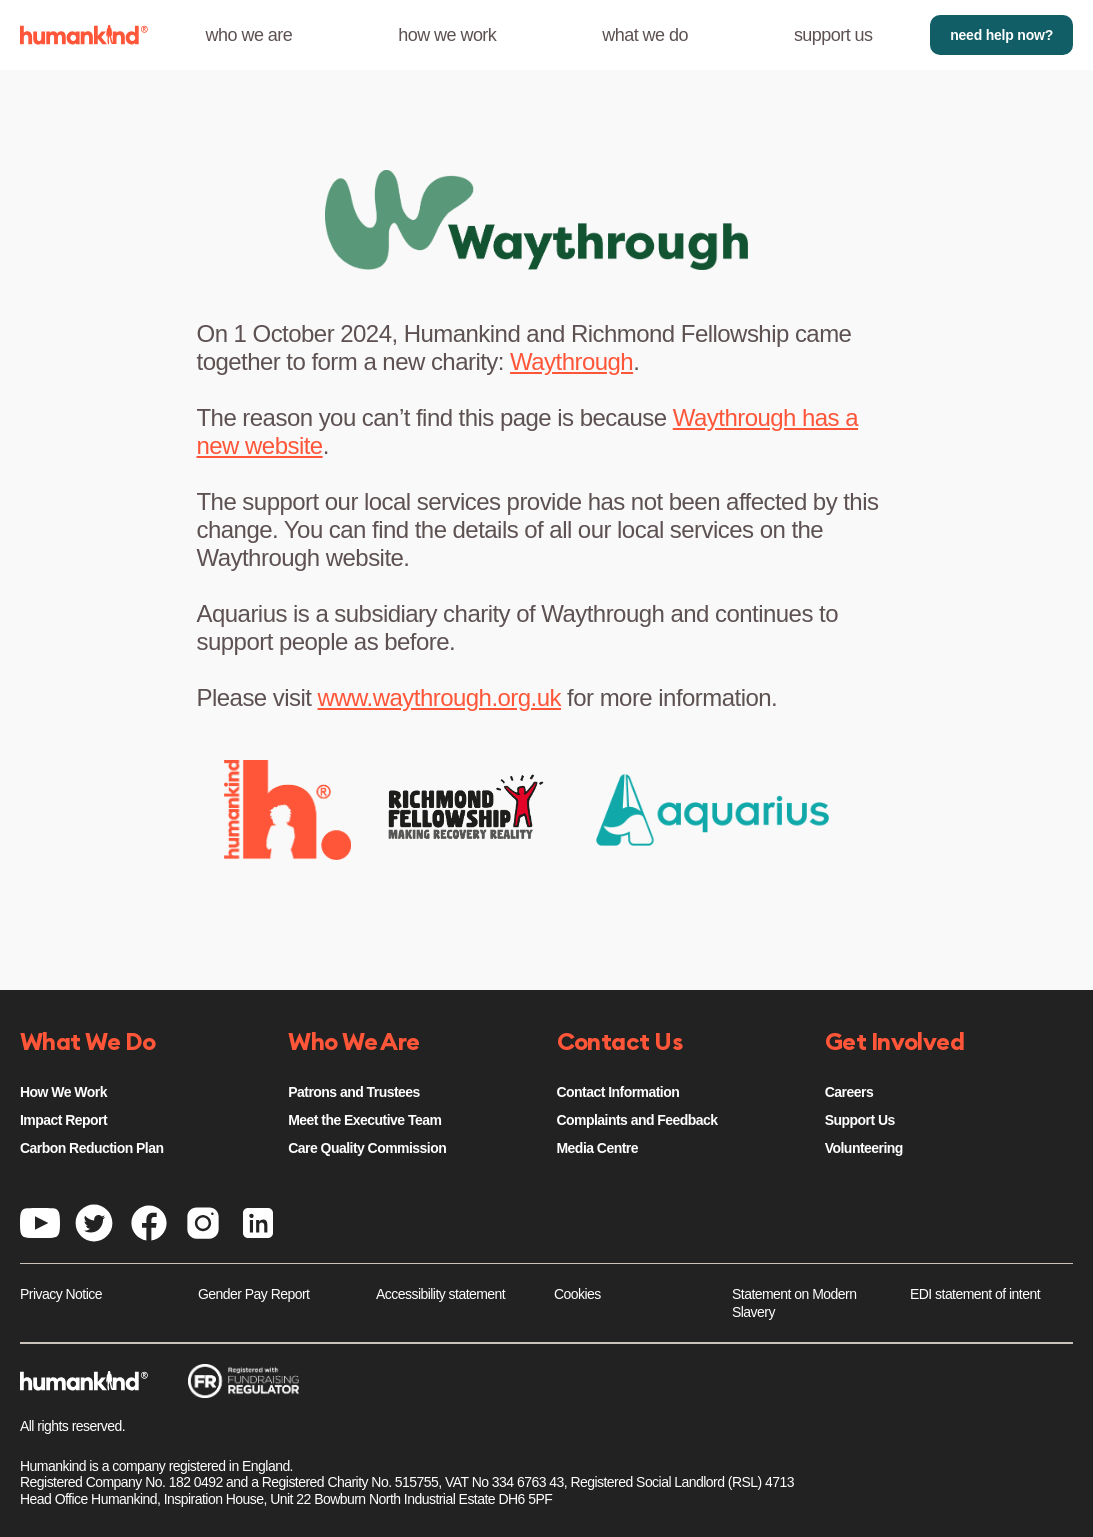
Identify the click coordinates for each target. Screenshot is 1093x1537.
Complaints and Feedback (637, 1120)
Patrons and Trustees (354, 1092)
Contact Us (620, 1043)
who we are (249, 35)
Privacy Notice (61, 1294)
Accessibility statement (440, 1294)
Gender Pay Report (253, 1294)
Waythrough (571, 361)
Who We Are (354, 1043)
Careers (849, 1092)
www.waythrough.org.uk (439, 697)
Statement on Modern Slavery (794, 1303)
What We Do (88, 1043)
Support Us (860, 1120)
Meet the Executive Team (364, 1120)
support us (833, 35)
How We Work (63, 1092)
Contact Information (618, 1092)
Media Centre (597, 1148)
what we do (645, 35)
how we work (447, 35)
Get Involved (895, 1043)
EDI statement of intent (975, 1294)
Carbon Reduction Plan (91, 1148)
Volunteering (864, 1148)
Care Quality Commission (367, 1148)
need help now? (1001, 35)
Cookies (577, 1294)
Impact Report (63, 1120)
